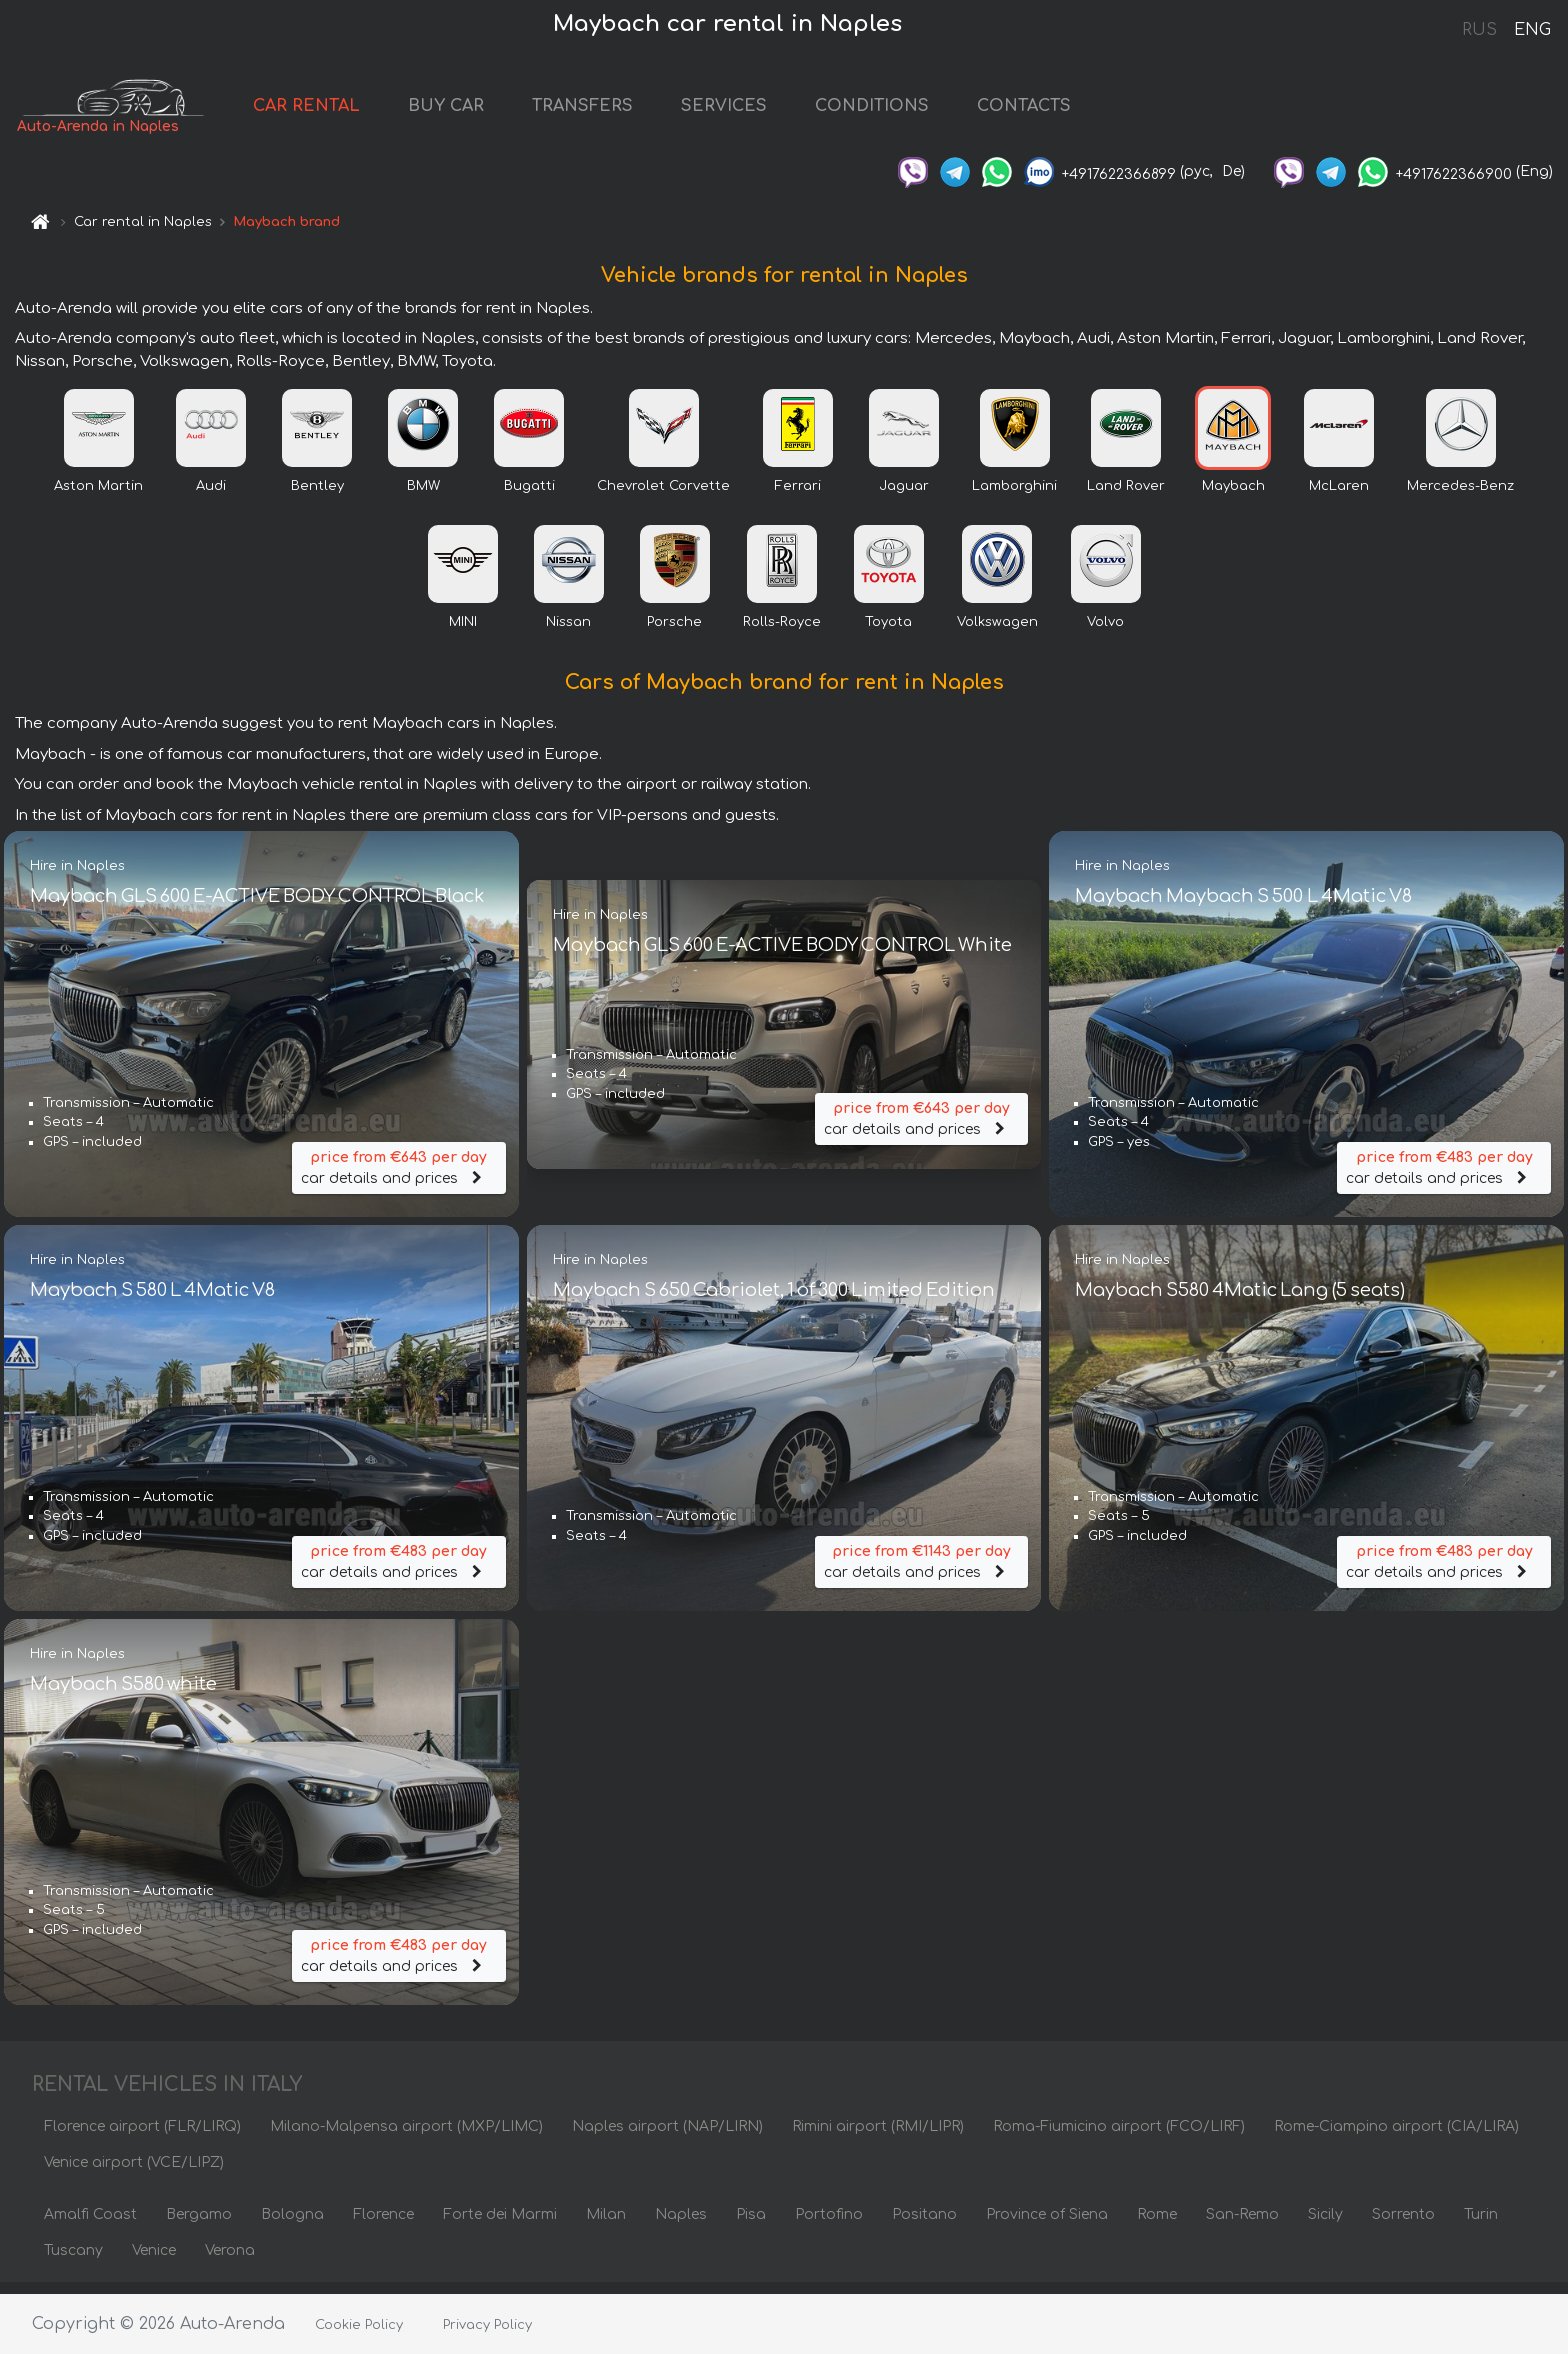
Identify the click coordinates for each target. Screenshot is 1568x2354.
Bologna (292, 2225)
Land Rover (1126, 497)
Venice (154, 2261)
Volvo (1105, 633)
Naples (681, 2225)
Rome (1157, 2225)
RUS (1479, 30)
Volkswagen (997, 633)
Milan (606, 2225)
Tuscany (73, 2261)
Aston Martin (98, 497)
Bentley (317, 497)
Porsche (674, 633)
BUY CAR (499, 112)
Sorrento (1403, 2225)
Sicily (1325, 2225)
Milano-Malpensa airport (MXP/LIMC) (406, 2137)
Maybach (1233, 497)
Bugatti (529, 497)
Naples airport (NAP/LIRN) (667, 2137)
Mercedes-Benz (1460, 497)
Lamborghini (1014, 497)
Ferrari (798, 497)
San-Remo (1242, 2225)
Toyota (888, 633)
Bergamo (199, 2225)
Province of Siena (1047, 2225)
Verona (230, 2261)
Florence (383, 2225)
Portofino (829, 2225)
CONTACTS (1077, 112)
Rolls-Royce (782, 633)
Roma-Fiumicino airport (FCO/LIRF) (1119, 2137)
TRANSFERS (635, 112)
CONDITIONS (925, 112)
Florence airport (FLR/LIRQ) (142, 2137)
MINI (463, 633)
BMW (423, 497)
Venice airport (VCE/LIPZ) (134, 2173)
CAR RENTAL (359, 112)
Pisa (751, 2225)
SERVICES (777, 112)
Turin (1481, 2225)
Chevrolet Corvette (663, 497)
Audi (211, 497)
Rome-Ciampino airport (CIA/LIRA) (1396, 2137)
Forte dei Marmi (500, 2225)
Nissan (568, 633)
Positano (924, 2225)
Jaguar (904, 497)
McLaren (1339, 497)
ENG (1532, 30)
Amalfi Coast (90, 2225)
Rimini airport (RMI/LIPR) (878, 2137)
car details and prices (399, 1175)
